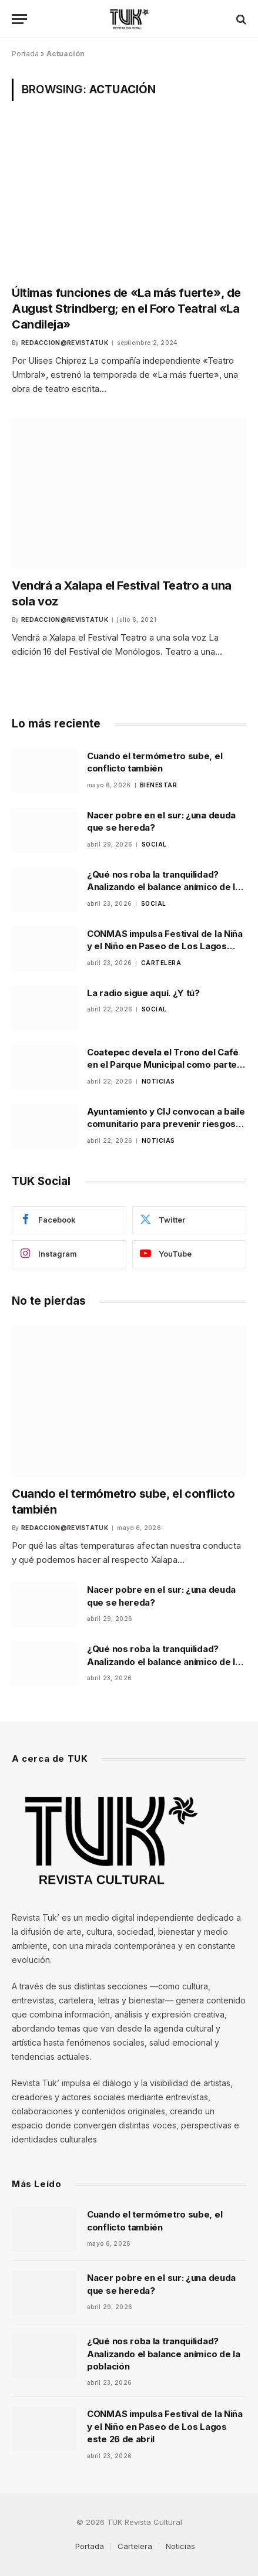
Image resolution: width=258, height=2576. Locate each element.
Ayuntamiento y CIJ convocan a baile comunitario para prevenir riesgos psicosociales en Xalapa (166, 1124)
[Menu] (19, 19)
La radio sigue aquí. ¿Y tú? (143, 992)
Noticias (180, 2546)
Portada (25, 53)
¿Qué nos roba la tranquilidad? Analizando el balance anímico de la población (163, 887)
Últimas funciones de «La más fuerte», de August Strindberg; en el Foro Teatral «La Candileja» (126, 308)
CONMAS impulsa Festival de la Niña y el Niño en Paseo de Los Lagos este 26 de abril (165, 946)
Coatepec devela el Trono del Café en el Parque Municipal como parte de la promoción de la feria (163, 1065)
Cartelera (135, 2546)
